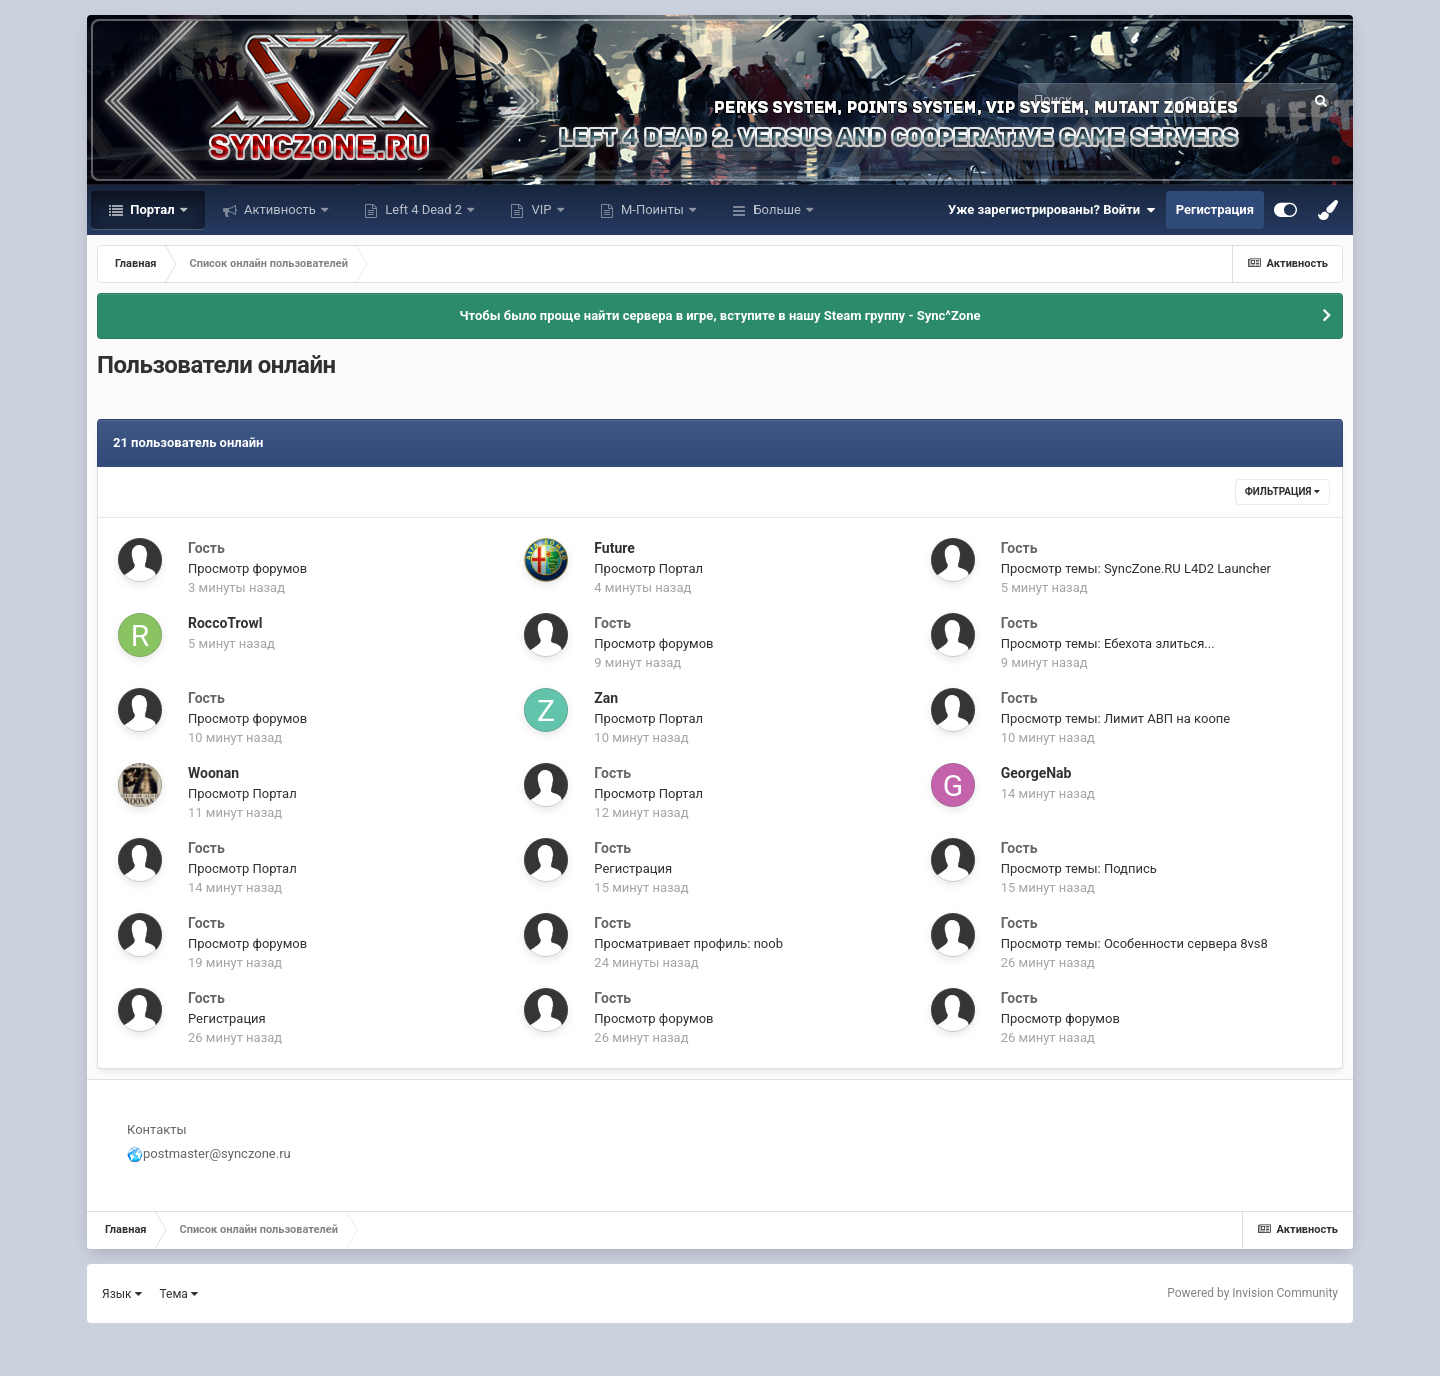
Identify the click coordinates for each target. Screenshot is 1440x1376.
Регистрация (1215, 209)
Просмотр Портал (648, 568)
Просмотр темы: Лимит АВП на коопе (1116, 718)
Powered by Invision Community (1252, 1293)
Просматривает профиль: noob (688, 943)
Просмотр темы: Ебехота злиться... (1108, 643)
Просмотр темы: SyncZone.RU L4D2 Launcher (1136, 568)
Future (614, 548)
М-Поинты (652, 209)
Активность (280, 209)
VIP (541, 209)
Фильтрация (1282, 491)
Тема (179, 1294)
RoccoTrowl (225, 623)
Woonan (213, 773)
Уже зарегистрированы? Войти (1052, 210)
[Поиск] (1124, 100)
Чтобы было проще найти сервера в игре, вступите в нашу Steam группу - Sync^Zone (720, 315)
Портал (152, 209)
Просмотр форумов (247, 568)
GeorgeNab (1036, 773)
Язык (122, 1294)
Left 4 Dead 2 (423, 209)
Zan (606, 698)
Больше (777, 209)
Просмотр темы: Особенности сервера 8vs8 (1134, 943)
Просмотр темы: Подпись (1079, 868)
